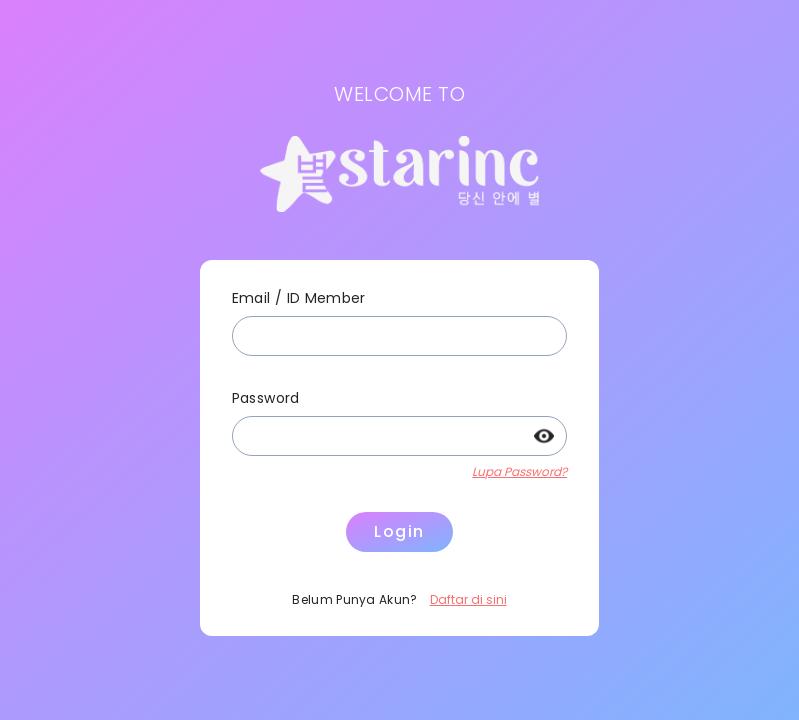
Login (399, 531)
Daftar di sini (468, 600)
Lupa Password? (519, 472)
